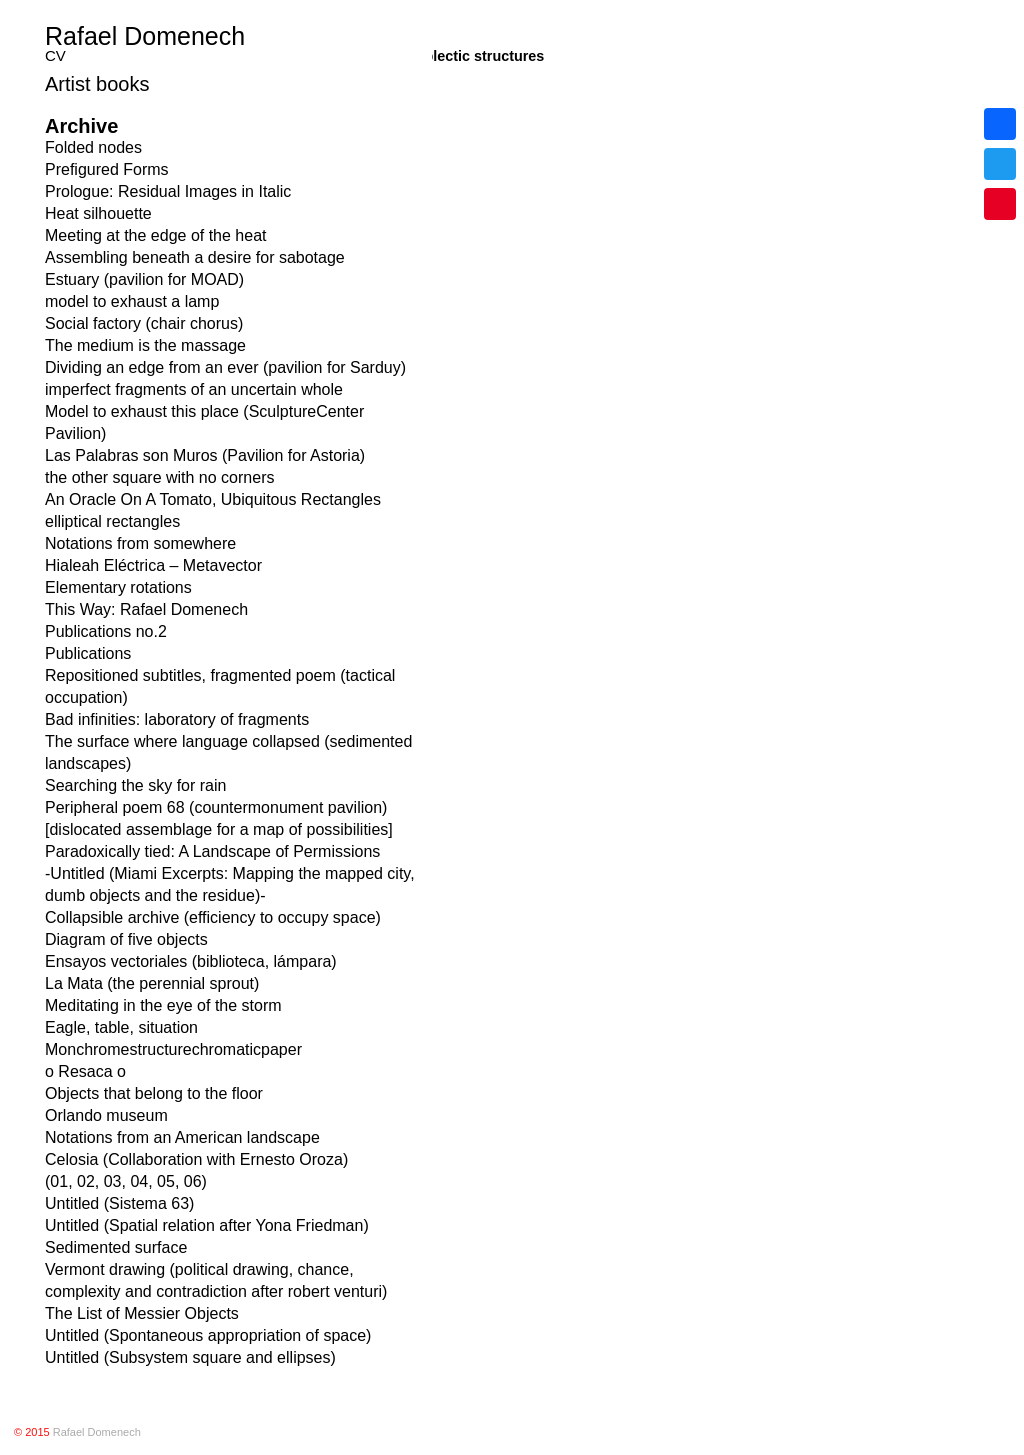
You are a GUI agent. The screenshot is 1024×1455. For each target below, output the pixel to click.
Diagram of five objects (126, 939)
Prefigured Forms (107, 169)
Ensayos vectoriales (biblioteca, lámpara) (191, 961)
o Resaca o (85, 1071)
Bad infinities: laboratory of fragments (177, 719)
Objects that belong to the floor (154, 1093)
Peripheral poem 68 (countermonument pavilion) (216, 807)
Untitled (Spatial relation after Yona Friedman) (207, 1225)
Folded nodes (93, 147)
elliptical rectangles (112, 521)
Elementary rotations (118, 587)
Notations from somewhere (140, 543)
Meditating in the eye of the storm (163, 1005)
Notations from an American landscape (182, 1137)
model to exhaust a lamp (132, 301)
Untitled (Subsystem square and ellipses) (190, 1357)
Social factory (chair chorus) (144, 323)
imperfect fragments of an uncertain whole (194, 389)
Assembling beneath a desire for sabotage (195, 257)
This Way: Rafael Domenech (146, 609)
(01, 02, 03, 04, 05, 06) (126, 1181)
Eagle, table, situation (121, 1027)
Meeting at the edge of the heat (156, 235)
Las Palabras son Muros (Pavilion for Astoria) (205, 455)
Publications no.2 (106, 631)
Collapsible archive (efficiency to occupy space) (213, 917)
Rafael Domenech (145, 36)
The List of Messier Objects (142, 1313)
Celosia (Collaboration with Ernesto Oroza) (196, 1159)
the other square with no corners (159, 477)
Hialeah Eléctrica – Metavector (153, 565)
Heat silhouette (98, 213)
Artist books (97, 84)
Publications (88, 653)
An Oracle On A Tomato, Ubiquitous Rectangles (213, 499)
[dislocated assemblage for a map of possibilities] (219, 829)
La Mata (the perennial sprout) (152, 983)
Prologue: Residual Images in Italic (168, 191)
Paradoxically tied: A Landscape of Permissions (212, 851)
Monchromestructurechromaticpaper (173, 1049)
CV (55, 55)
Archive (81, 126)
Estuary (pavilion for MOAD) (144, 279)
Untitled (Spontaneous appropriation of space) (208, 1335)
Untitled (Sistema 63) (119, 1203)
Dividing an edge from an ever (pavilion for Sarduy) (225, 367)
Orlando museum (106, 1115)
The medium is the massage (145, 345)
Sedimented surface (116, 1247)
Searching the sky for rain (135, 785)
